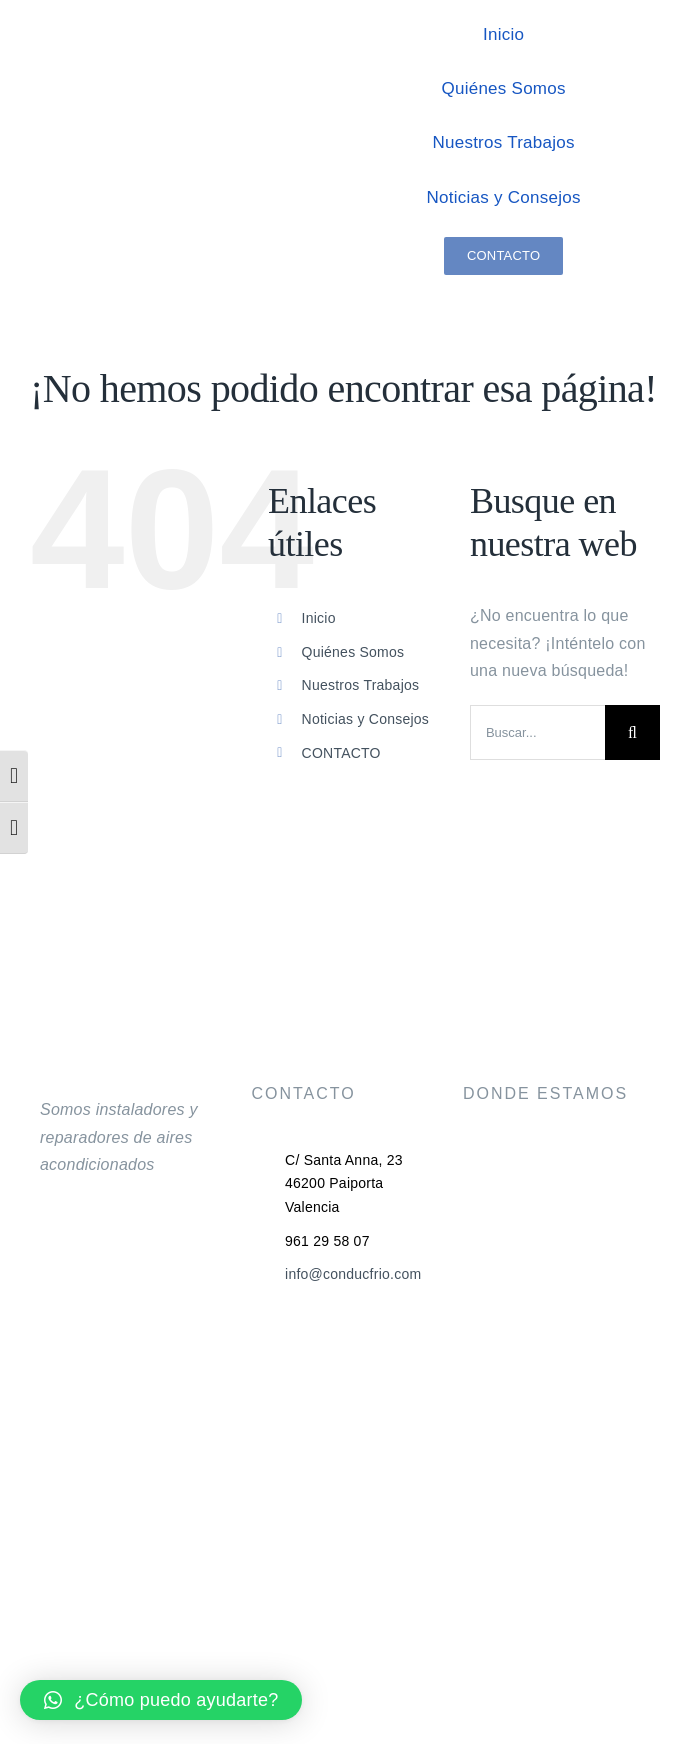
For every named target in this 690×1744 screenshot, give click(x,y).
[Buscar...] (537, 732)
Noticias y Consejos (366, 719)
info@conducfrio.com (353, 1274)
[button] (161, 1700)
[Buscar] (632, 732)
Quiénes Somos (353, 652)
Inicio (319, 618)
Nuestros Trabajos (361, 685)
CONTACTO (341, 753)
